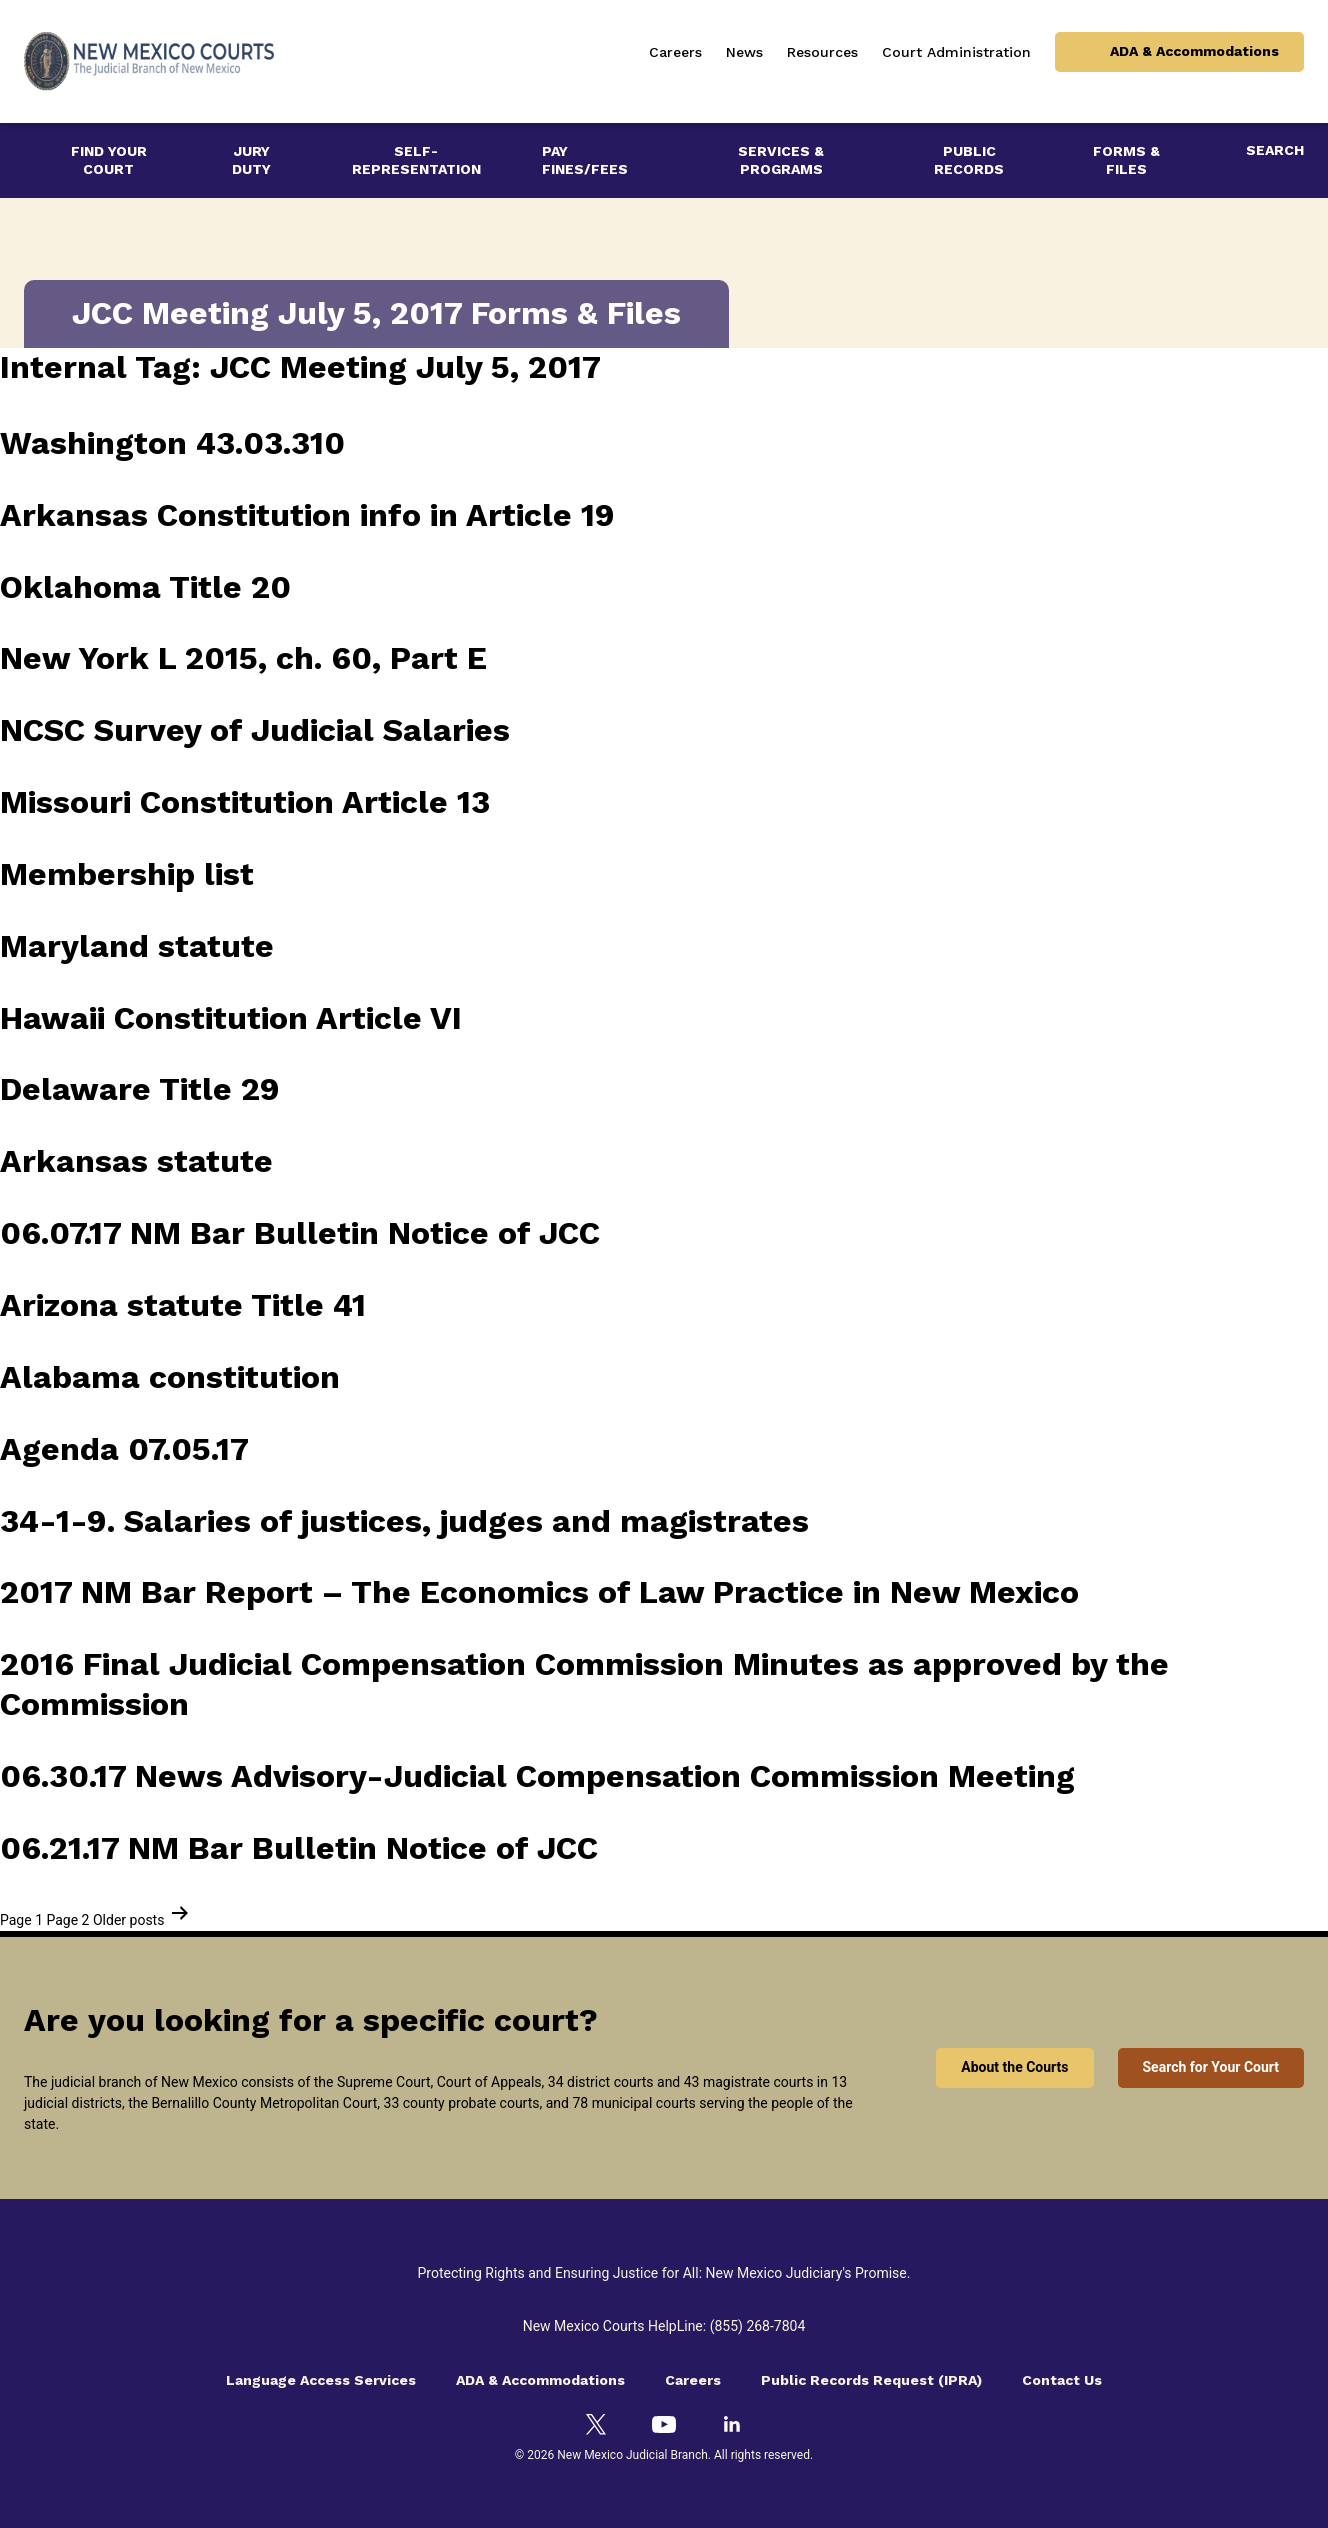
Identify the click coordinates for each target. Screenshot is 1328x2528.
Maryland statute (137, 946)
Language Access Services (321, 2380)
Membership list (127, 874)
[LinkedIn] (732, 2424)
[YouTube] (664, 2424)
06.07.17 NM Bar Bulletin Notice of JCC (300, 1233)
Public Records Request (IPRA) (871, 2380)
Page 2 (67, 1920)
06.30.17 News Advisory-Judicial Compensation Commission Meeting (537, 1776)
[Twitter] (596, 2424)
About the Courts (1014, 2067)
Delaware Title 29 (140, 1089)
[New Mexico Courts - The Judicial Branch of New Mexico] (149, 61)
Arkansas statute (136, 1161)
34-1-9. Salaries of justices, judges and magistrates (404, 1521)
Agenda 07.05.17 (124, 1449)
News (744, 52)
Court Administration (956, 52)
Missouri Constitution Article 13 (245, 802)
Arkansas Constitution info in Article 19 (307, 515)
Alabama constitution (170, 1377)
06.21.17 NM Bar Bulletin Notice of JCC (299, 1848)
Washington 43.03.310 (172, 443)
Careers (675, 52)
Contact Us (1062, 2380)
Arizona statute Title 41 (183, 1305)
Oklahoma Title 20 (145, 587)
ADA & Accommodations (1194, 51)
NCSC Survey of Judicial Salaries (255, 730)
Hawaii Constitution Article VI (231, 1018)
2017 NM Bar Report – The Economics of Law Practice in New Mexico (539, 1592)
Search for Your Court (1211, 2067)
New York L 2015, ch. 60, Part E (243, 658)
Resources (822, 52)
